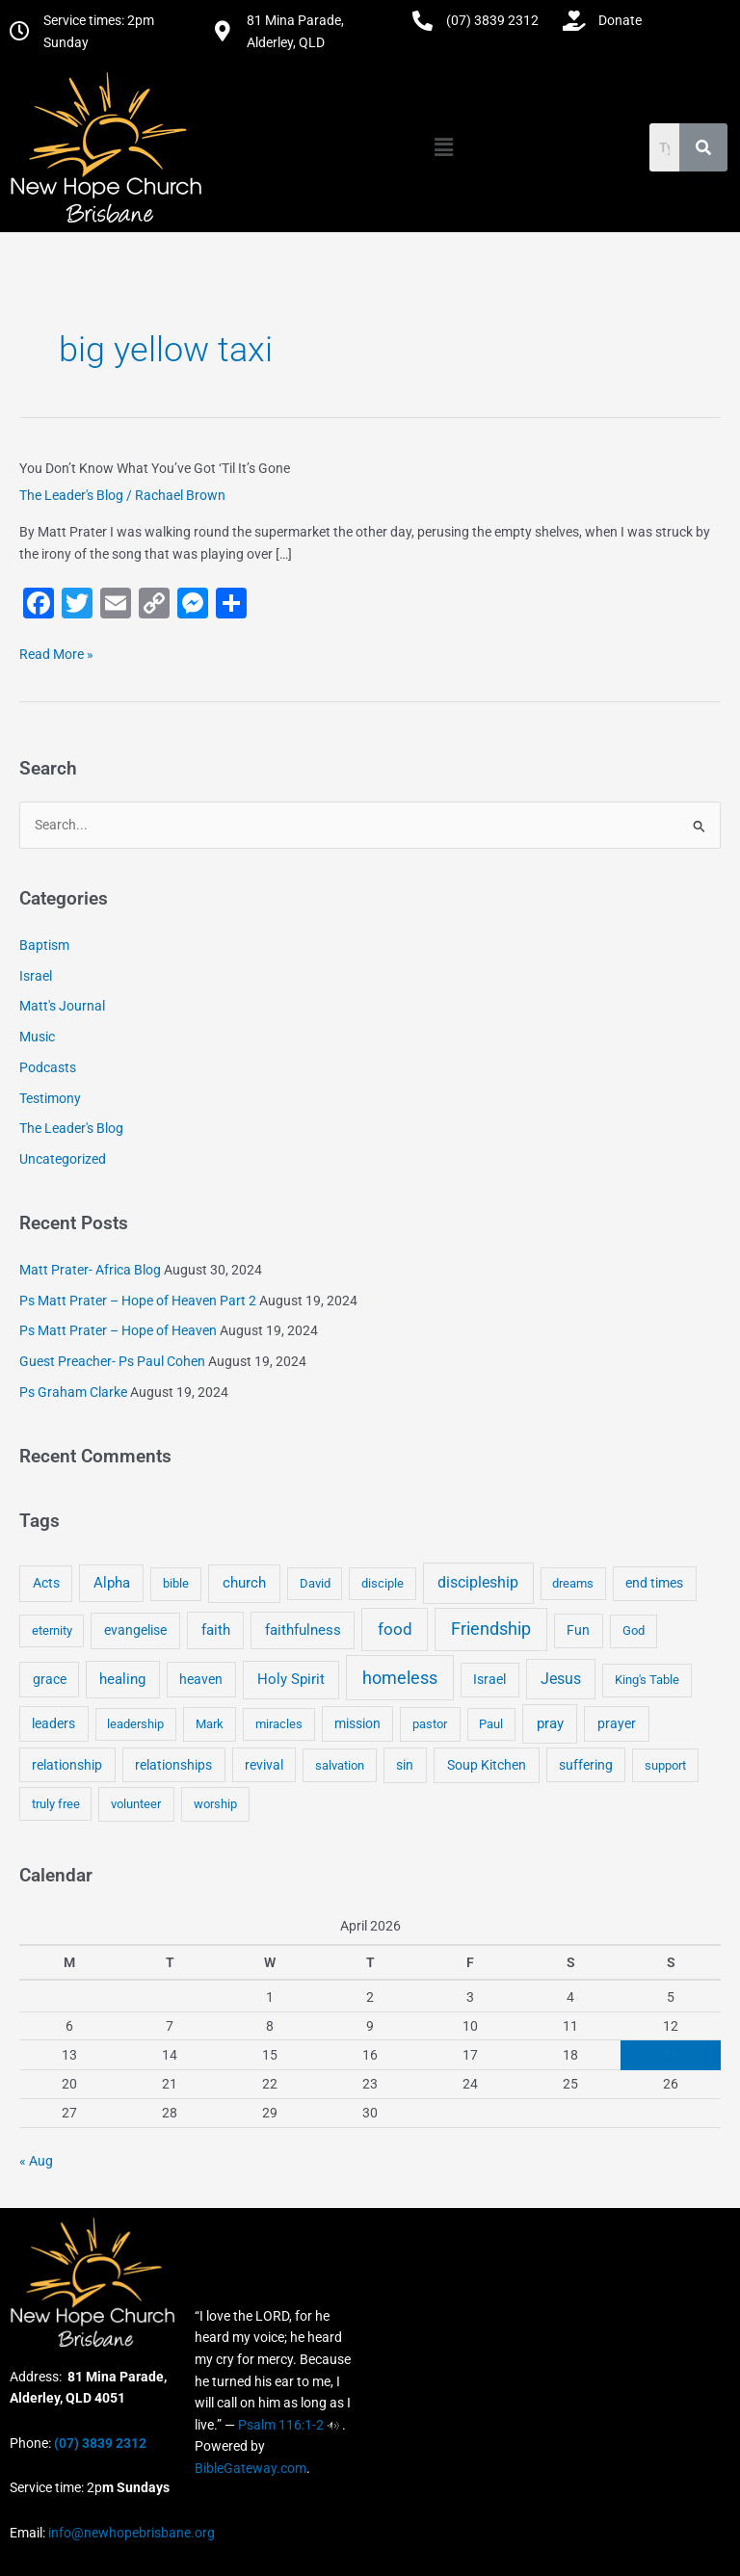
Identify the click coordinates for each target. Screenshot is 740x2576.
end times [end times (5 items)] (654, 1582)
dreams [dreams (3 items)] (573, 1583)
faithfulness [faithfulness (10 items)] (303, 1630)
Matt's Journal (62, 1005)
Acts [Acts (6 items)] (46, 1582)
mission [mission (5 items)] (357, 1723)
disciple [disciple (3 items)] (382, 1583)
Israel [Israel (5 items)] (489, 1679)
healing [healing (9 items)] (122, 1679)
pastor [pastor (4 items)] (429, 1724)
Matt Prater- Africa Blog (90, 1269)
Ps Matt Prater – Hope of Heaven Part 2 (137, 1300)
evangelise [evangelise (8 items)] (135, 1630)
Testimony (50, 1098)
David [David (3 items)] (315, 1583)
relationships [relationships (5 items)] (173, 1765)
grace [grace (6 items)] (49, 1679)
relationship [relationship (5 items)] (67, 1765)
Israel (35, 976)
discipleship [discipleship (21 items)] (477, 1582)
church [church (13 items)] (244, 1582)
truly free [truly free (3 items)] (56, 1804)
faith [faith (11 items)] (215, 1630)
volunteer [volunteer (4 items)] (136, 1804)
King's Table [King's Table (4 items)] (647, 1679)
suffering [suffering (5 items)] (586, 1765)
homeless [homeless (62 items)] (399, 1678)
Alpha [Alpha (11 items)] (111, 1582)
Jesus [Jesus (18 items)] (561, 1678)
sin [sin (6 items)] (404, 1765)
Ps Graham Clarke (73, 1392)
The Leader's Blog (71, 495)
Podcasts (47, 1067)
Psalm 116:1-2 (281, 2424)
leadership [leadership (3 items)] (135, 1724)
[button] (443, 147)
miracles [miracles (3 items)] (279, 1724)
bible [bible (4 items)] (176, 1583)
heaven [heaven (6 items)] (201, 1679)
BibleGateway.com (250, 2468)
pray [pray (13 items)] (550, 1723)
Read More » (56, 653)
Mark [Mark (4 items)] (210, 1724)
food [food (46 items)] (395, 1629)
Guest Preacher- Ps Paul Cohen (112, 1361)
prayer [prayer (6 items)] (616, 1723)
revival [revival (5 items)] (264, 1765)
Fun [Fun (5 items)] (578, 1630)
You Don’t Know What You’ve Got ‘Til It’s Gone (154, 468)
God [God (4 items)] (633, 1630)
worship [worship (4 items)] (215, 1804)
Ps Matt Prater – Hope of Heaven (118, 1330)
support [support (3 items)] (665, 1765)
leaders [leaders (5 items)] (53, 1723)
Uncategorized (62, 1159)
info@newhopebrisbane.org (130, 2532)
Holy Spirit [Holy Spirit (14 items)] (291, 1679)
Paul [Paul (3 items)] (491, 1724)
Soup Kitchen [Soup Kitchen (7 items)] (486, 1765)
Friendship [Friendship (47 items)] (491, 1629)
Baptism (44, 945)
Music (37, 1036)
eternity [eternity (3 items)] (52, 1630)
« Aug (36, 2161)
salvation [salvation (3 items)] (339, 1765)
